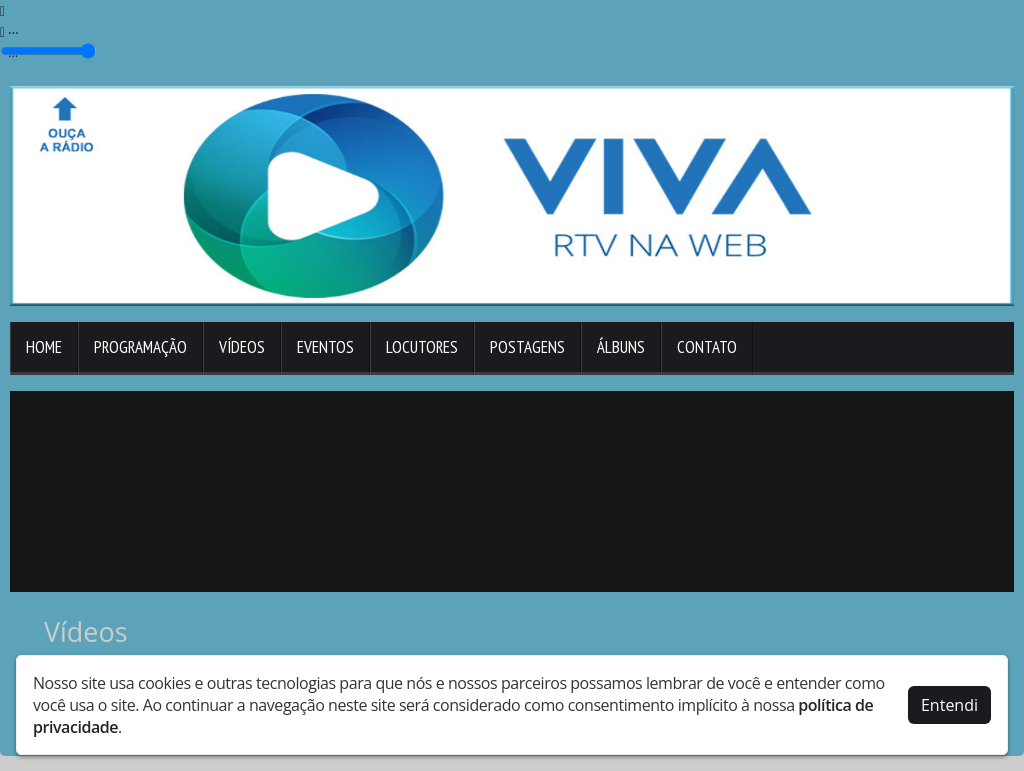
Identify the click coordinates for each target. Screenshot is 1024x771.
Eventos (325, 347)
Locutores (422, 347)
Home (44, 347)
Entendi (949, 705)
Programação (140, 347)
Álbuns (621, 347)
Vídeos (242, 347)
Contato (707, 347)
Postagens (527, 347)
